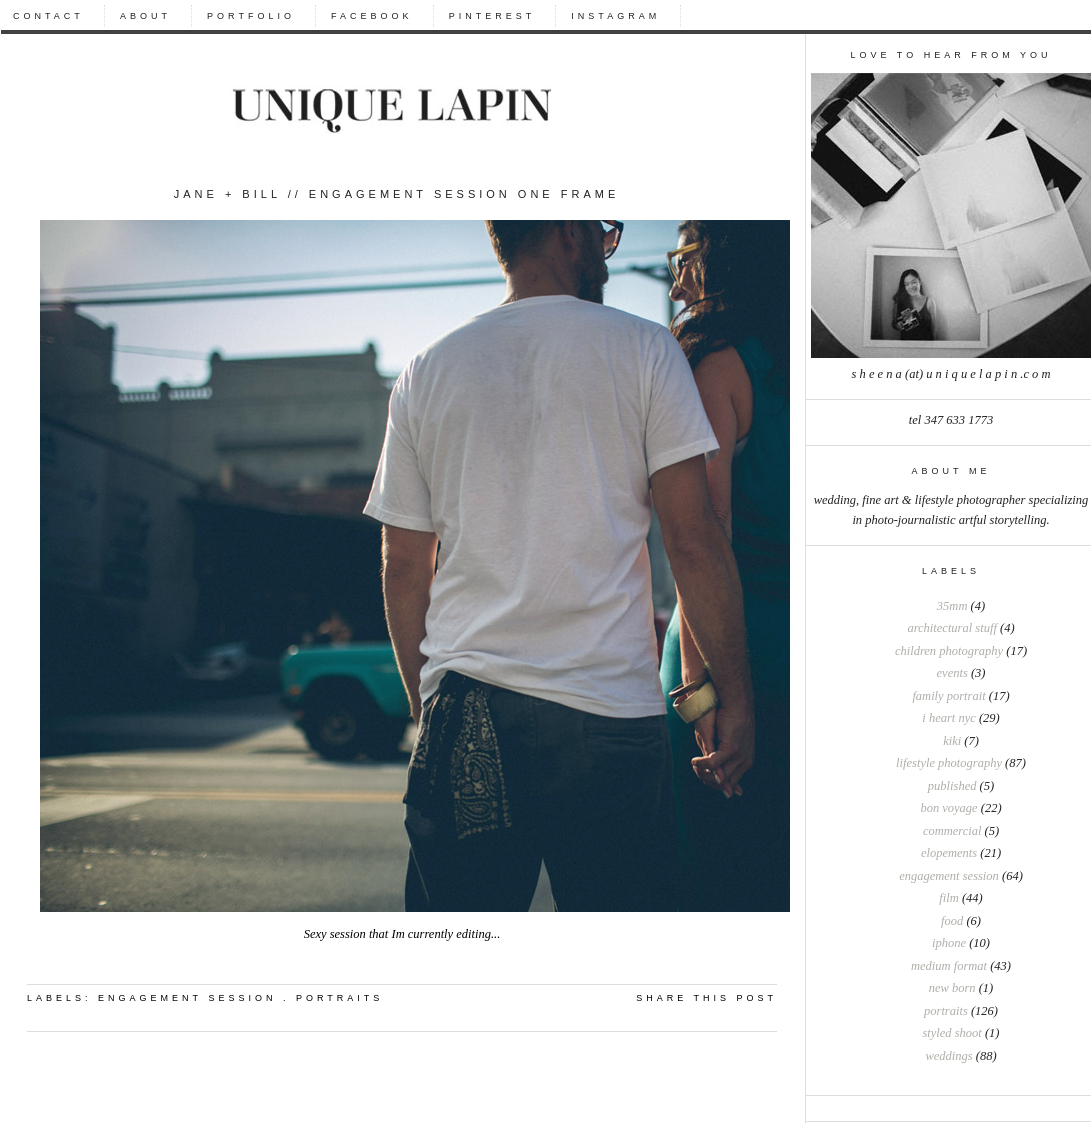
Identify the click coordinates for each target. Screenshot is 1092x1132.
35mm (952, 606)
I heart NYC (948, 718)
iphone (949, 943)
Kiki (952, 741)
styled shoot (951, 1033)
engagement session (949, 876)
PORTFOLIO (251, 16)
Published (952, 786)
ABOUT (145, 16)
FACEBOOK (372, 16)
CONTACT (48, 16)
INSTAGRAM (615, 16)
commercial (952, 831)
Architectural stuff (951, 628)
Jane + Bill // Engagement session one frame (397, 194)
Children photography (949, 651)
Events (952, 673)
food (952, 921)
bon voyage (948, 808)
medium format (949, 966)
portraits (946, 1011)
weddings (948, 1056)
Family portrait (948, 696)
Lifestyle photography (949, 763)
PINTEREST (492, 16)
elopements (949, 853)
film (948, 898)
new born (952, 988)
